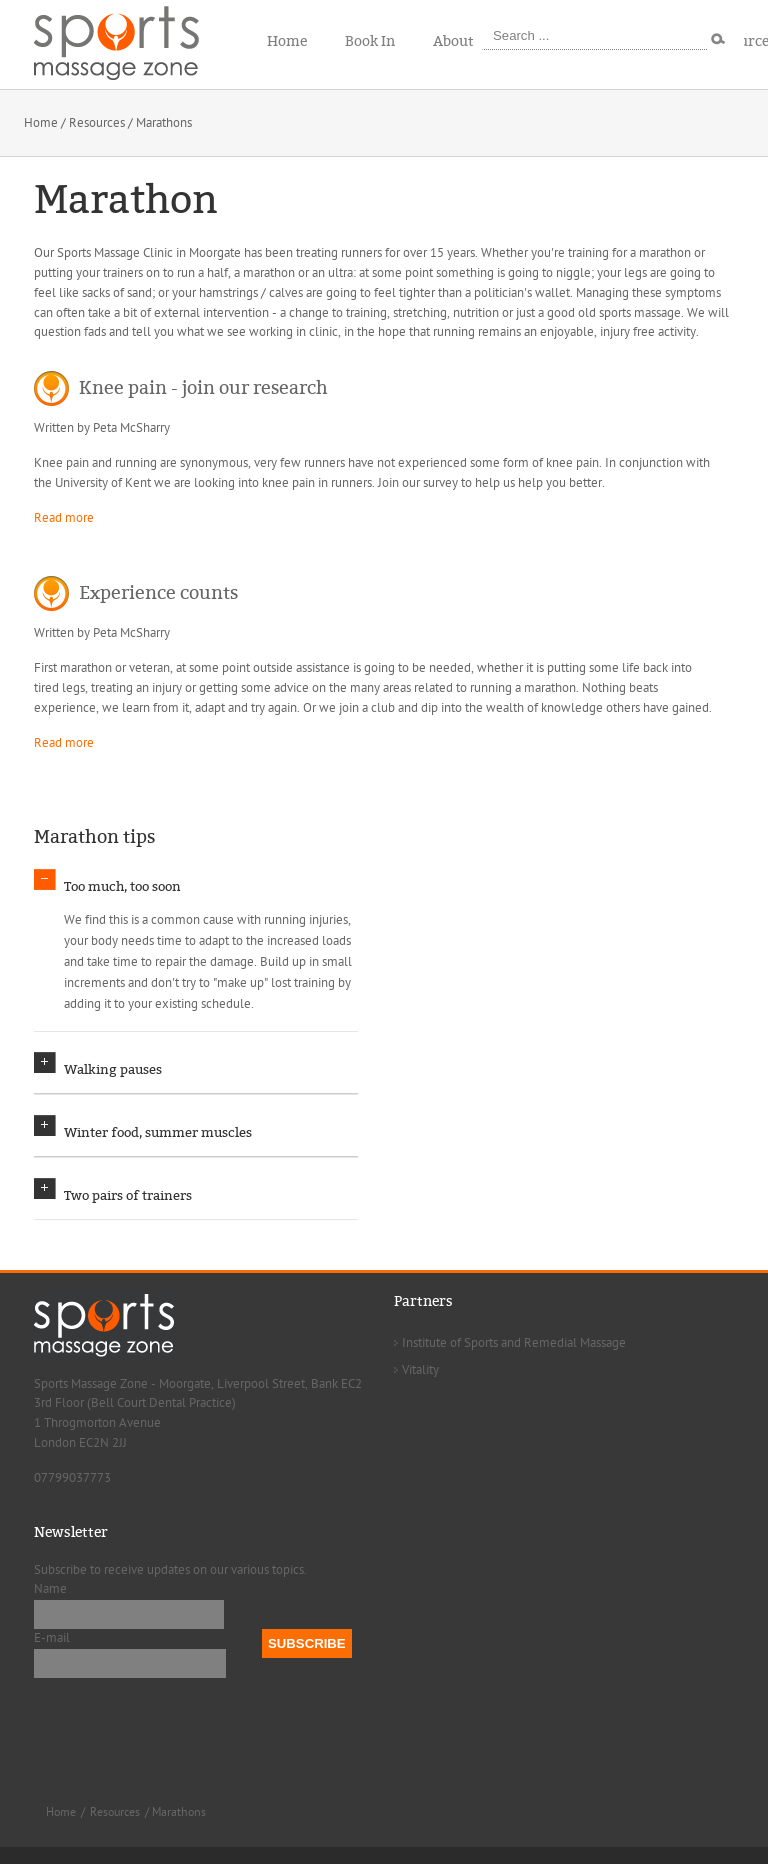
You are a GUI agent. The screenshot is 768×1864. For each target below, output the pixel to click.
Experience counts (158, 593)
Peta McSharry (131, 428)
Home (41, 123)
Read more (64, 518)
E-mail (52, 1655)
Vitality (420, 1386)
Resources (97, 123)
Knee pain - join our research (203, 388)
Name (50, 1606)
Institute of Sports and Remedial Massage (514, 1359)
